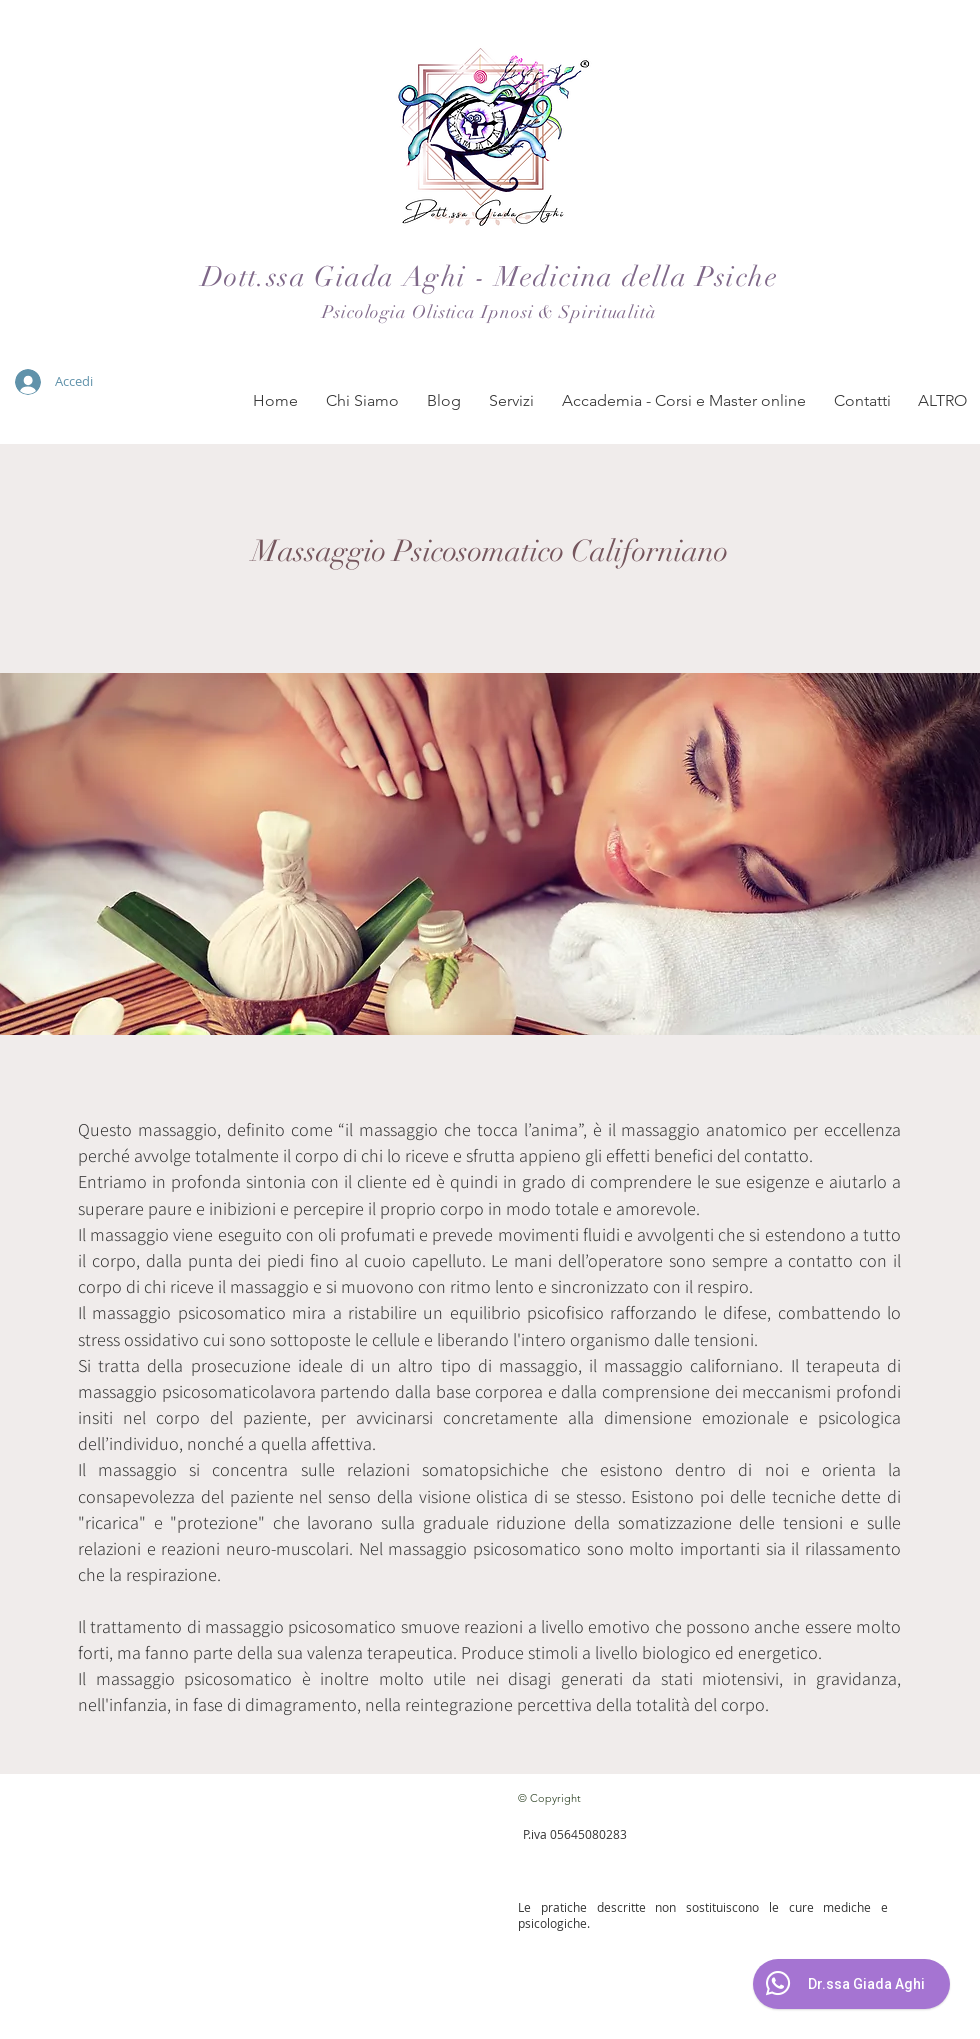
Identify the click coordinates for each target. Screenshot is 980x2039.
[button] (362, 401)
